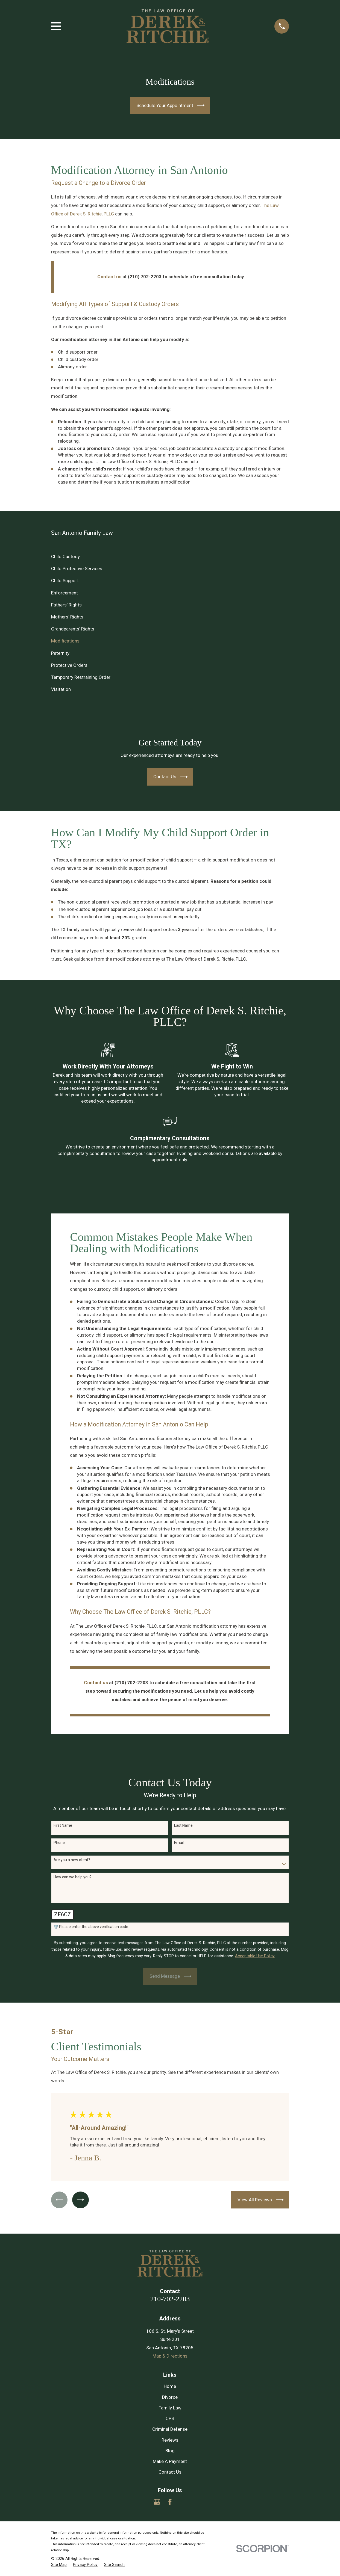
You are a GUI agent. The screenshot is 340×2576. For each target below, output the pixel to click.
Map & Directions (170, 2356)
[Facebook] (170, 2502)
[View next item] (80, 2200)
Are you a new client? (72, 1860)
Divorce (170, 2397)
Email (179, 1842)
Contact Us (170, 2472)
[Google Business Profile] (157, 2502)
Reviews (170, 2440)
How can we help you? (73, 1877)
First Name (63, 1825)
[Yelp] (183, 2502)
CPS (170, 2418)
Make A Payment (170, 2461)
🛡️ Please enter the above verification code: (91, 1926)
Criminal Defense (169, 2429)
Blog (170, 2450)
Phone (59, 1842)
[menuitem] (170, 557)
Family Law (170, 2408)
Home (170, 2386)
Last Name (183, 1825)
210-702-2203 (170, 2299)
